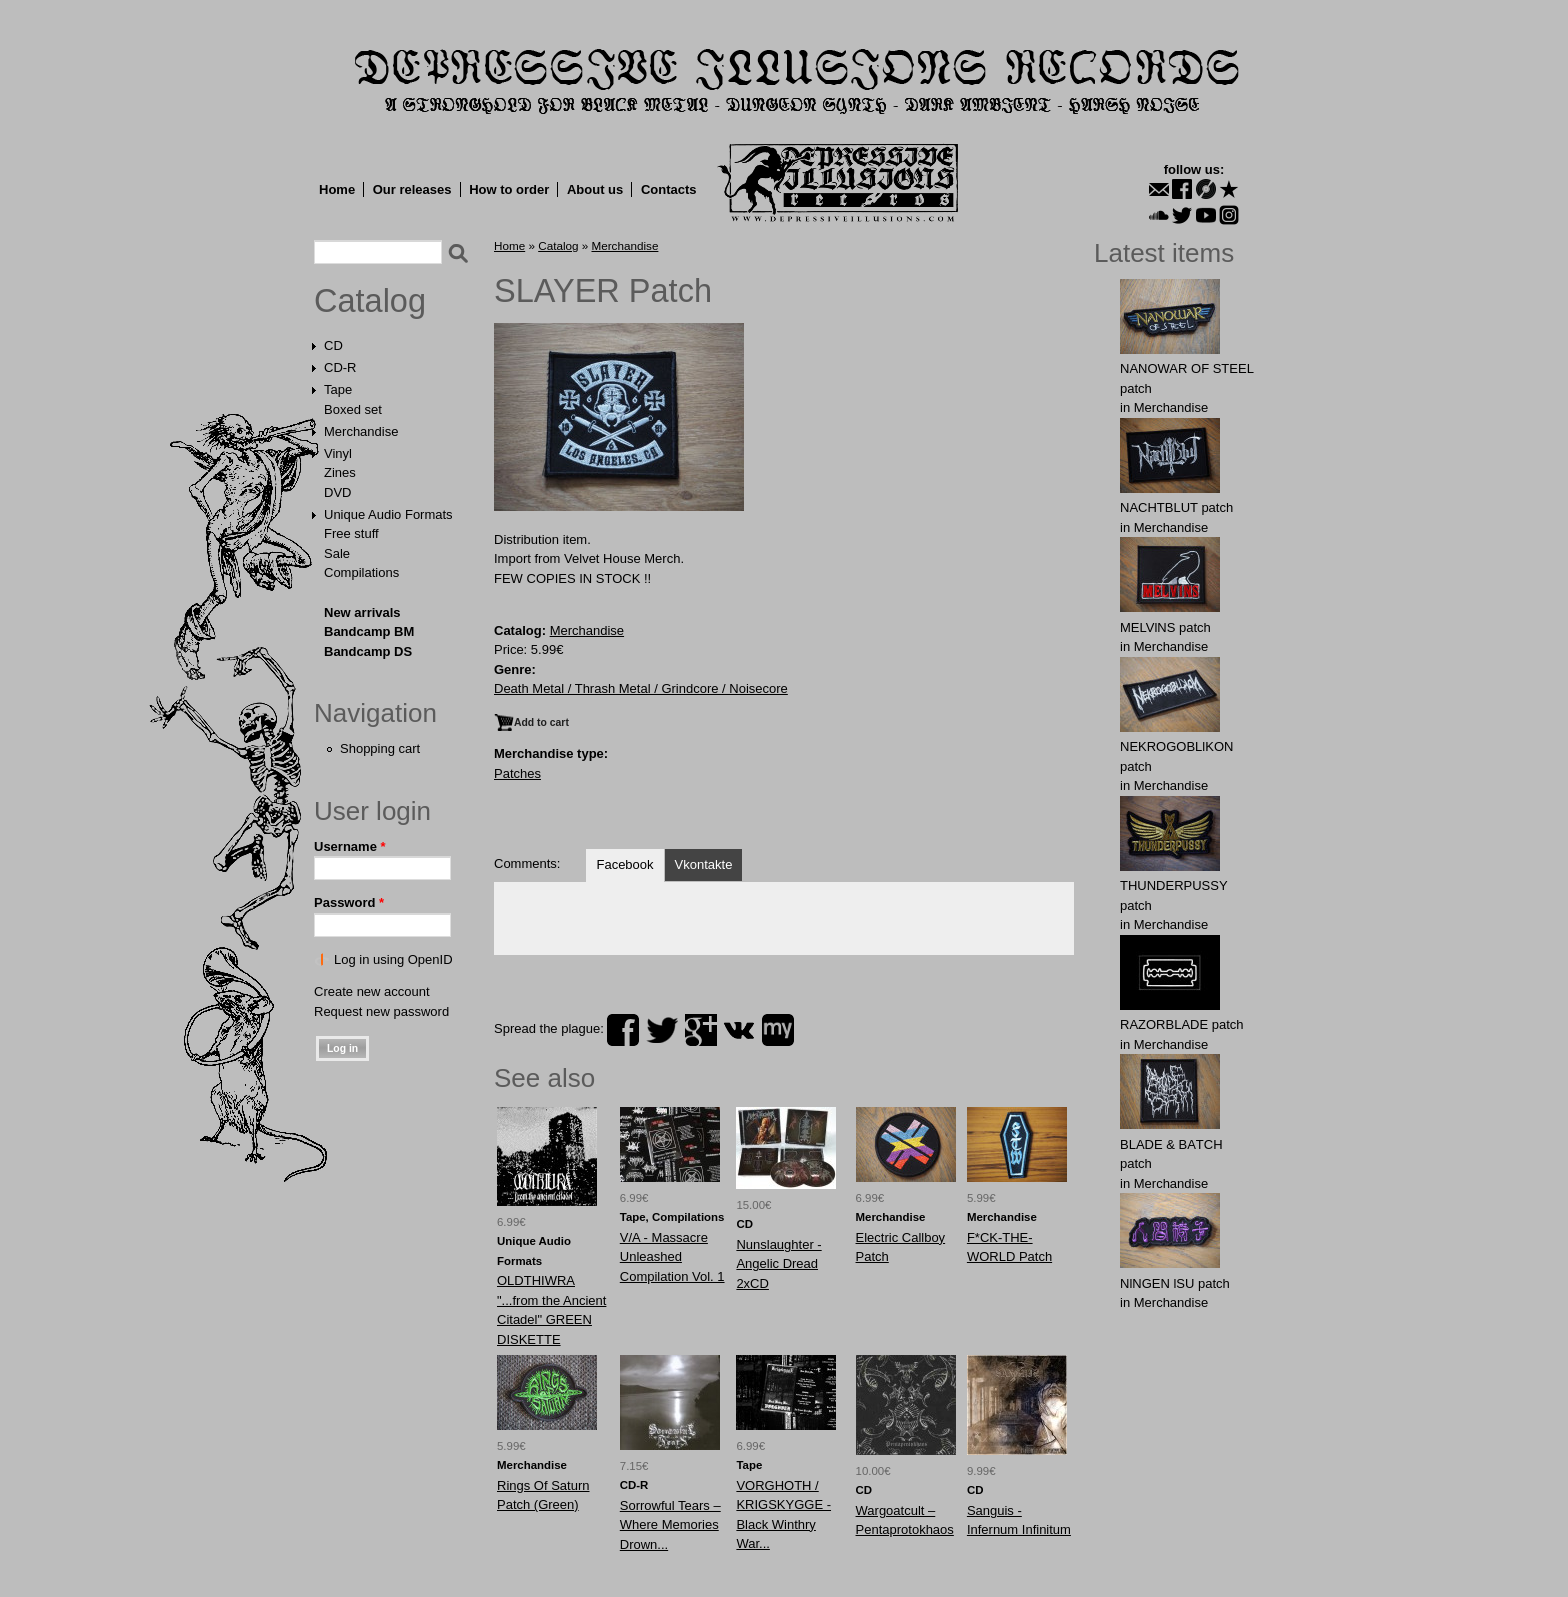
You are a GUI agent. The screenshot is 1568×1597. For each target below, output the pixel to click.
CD (333, 345)
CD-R (340, 367)
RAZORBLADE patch (1182, 1024)
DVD (337, 492)
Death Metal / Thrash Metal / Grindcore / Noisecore (641, 688)
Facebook (624, 864)
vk (739, 1030)
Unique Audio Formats (388, 514)
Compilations (361, 572)
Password (349, 902)
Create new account (372, 991)
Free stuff (351, 533)
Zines (340, 472)
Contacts (669, 189)
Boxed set (353, 409)
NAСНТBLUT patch (1176, 507)
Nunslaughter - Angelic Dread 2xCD (778, 1264)
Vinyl (338, 453)
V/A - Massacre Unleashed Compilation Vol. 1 (672, 1257)
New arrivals (362, 612)
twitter (662, 1030)
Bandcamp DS (368, 651)
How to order (509, 189)
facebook (623, 1030)
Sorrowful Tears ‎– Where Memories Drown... (670, 1525)
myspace (778, 1030)
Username (350, 846)
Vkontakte (704, 864)
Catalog (370, 301)
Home (337, 189)
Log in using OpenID (393, 959)
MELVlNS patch (1165, 627)
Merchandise (361, 431)
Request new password (381, 1011)
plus (701, 1030)
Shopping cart (380, 748)
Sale (337, 553)
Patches (517, 773)
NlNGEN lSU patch (1175, 1283)
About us (595, 189)
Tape (338, 389)
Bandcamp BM (369, 631)
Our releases (412, 189)
